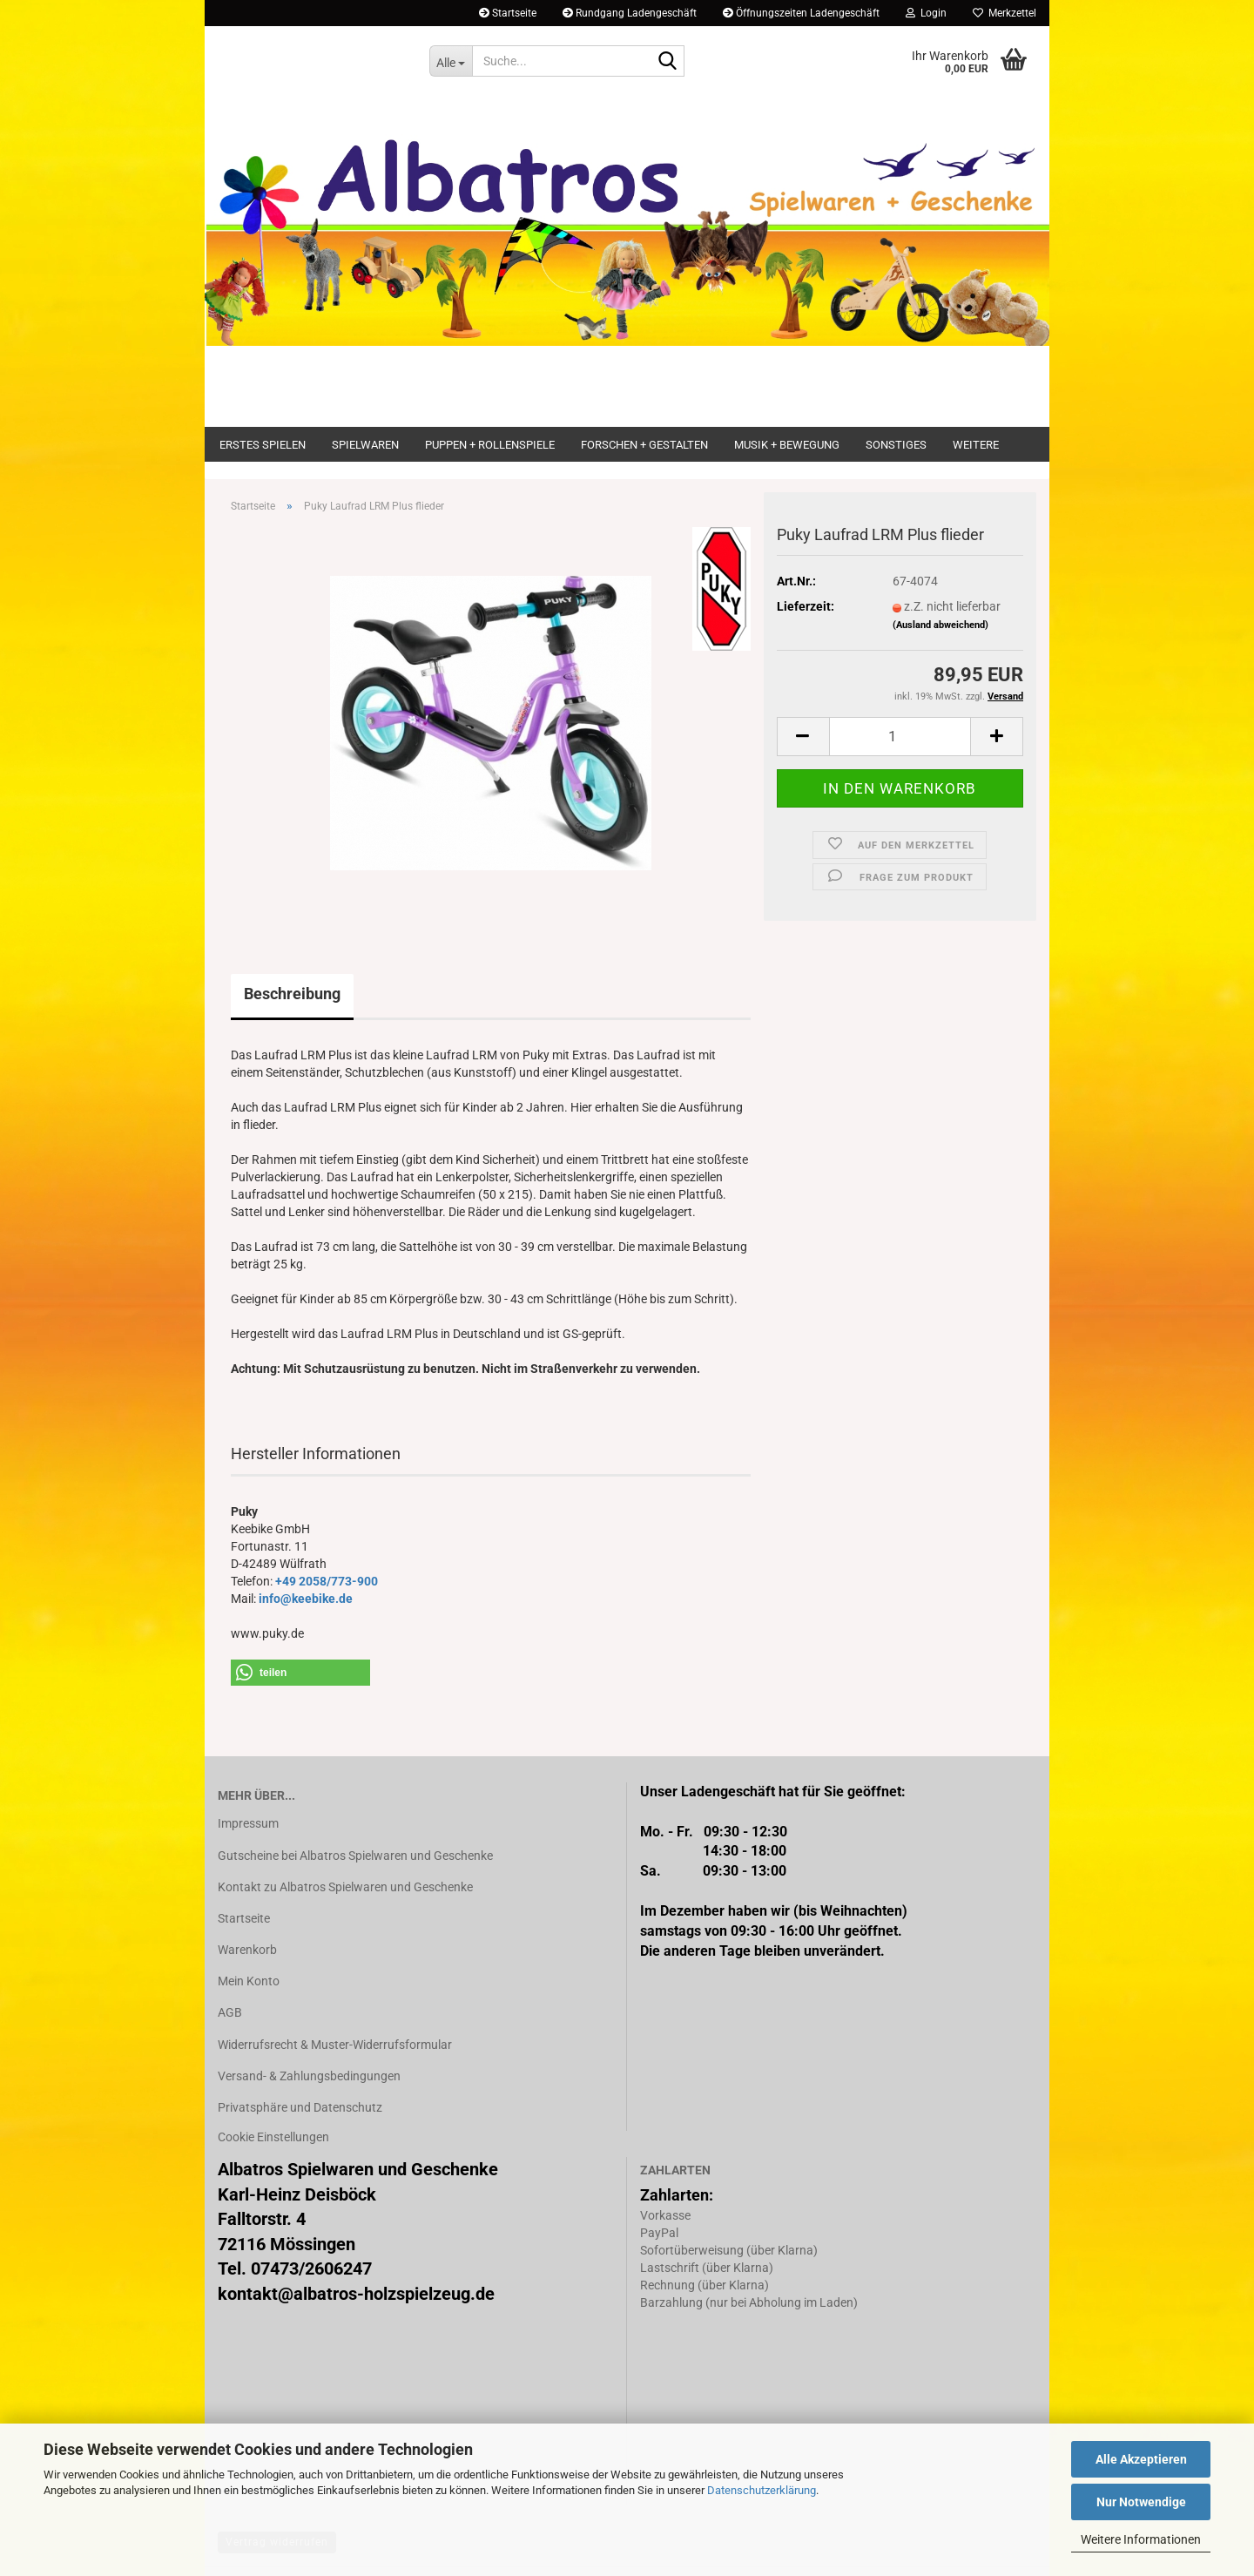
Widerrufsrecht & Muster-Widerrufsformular (335, 2045)
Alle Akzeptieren (1141, 2459)
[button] (803, 736)
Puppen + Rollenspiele (490, 444)
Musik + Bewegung (786, 444)
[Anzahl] (900, 736)
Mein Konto (249, 1981)
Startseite (507, 13)
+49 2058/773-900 (326, 1581)
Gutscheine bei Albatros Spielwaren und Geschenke (355, 1856)
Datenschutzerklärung (761, 2490)
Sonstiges (896, 444)
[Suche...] (450, 61)
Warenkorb (247, 1950)
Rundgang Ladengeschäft (630, 13)
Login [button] (926, 13)
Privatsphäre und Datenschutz (300, 2107)
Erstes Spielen (262, 444)
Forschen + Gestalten (644, 444)
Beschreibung (292, 993)
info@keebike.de (306, 1599)
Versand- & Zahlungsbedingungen (309, 2076)
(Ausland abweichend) (940, 625)
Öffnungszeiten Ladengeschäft (801, 13)
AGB (230, 2012)
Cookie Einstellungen (273, 2137)
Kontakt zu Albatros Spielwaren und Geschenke (345, 1887)
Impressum (248, 1823)
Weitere (976, 444)
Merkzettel (1004, 13)
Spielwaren (365, 444)
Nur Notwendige (1141, 2502)
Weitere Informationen (1141, 2539)
